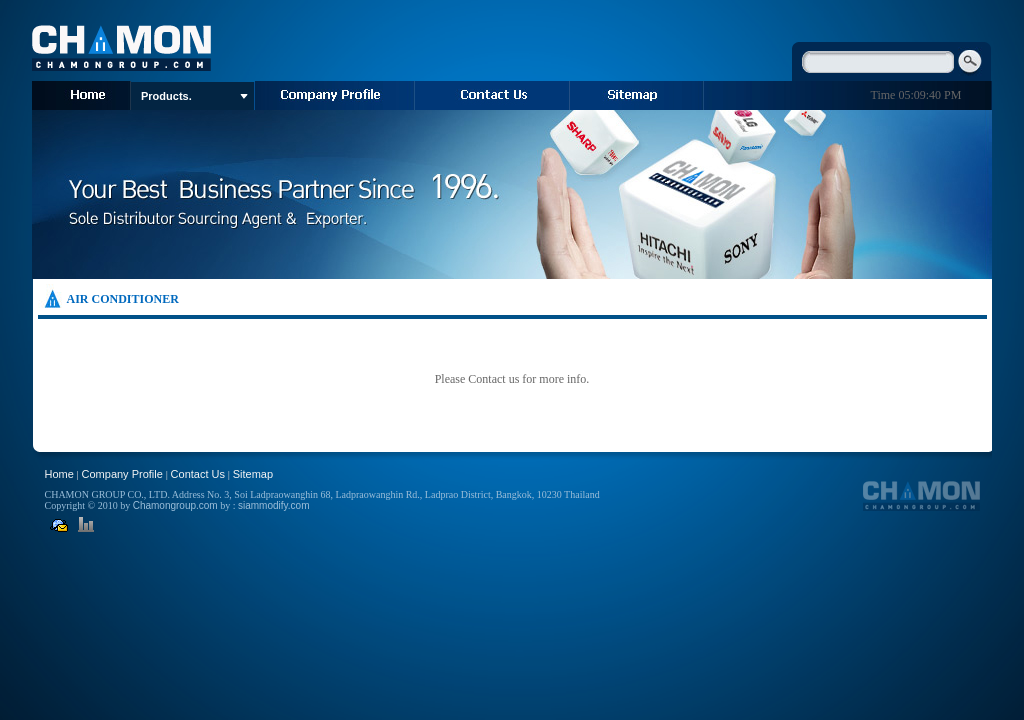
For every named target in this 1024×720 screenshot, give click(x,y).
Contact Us (198, 474)
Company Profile (122, 474)
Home (59, 474)
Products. (194, 96)
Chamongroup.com (175, 505)
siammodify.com (274, 505)
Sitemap (253, 474)
